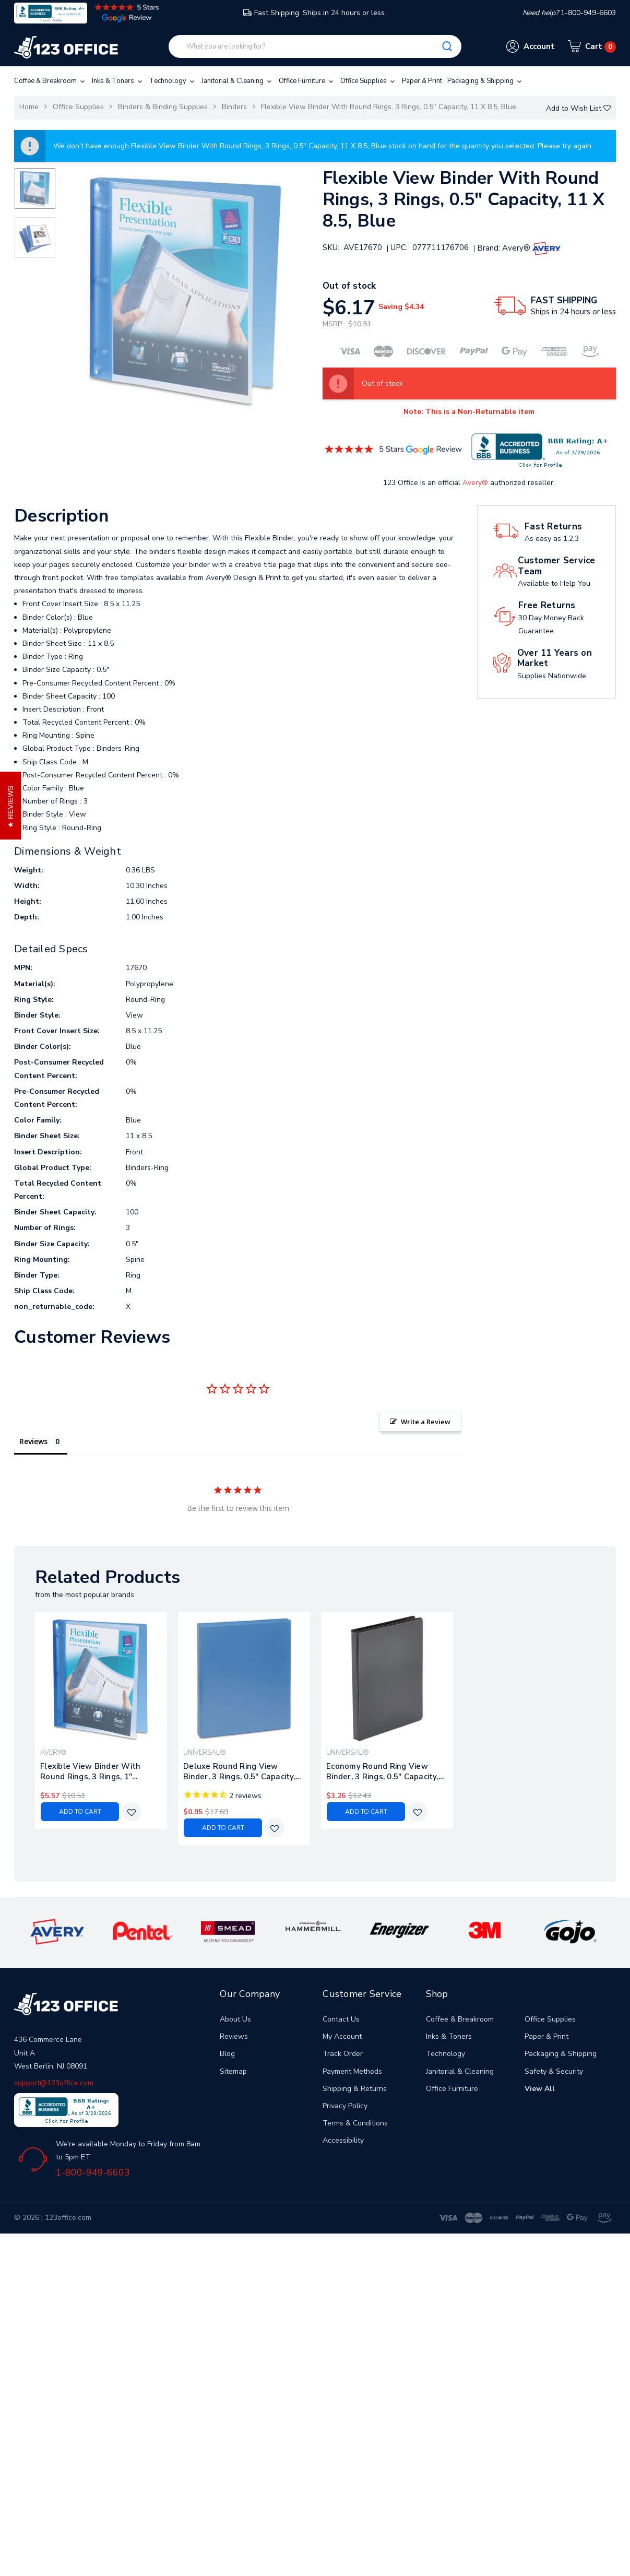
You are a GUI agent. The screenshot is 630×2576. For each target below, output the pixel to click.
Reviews (234, 2036)
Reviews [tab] (33, 1441)
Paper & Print (422, 81)
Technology (172, 81)
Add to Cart (80, 1811)
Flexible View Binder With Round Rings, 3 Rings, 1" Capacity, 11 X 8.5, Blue (90, 1771)
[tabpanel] (101, 1720)
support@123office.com (53, 2083)
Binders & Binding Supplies (163, 107)
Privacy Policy (345, 2106)
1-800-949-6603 (93, 2172)
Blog (227, 2054)
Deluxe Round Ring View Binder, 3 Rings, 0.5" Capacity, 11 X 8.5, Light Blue (239, 1771)
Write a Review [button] (425, 1421)
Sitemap (233, 2071)
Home (29, 107)
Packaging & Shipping (485, 81)
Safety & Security (554, 2071)
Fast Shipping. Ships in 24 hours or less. (314, 13)
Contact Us (341, 2019)
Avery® (475, 483)
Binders (234, 107)
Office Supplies (368, 81)
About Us (235, 2019)
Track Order (343, 2054)
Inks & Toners (118, 81)
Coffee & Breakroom (50, 81)
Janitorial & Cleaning (237, 81)
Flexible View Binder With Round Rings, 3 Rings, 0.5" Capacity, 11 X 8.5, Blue (388, 107)
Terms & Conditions (355, 2123)
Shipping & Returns (355, 2089)
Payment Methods (352, 2071)
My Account (342, 2036)
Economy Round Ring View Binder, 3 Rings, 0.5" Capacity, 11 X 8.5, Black (382, 1771)
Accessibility (343, 2140)
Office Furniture (307, 81)
